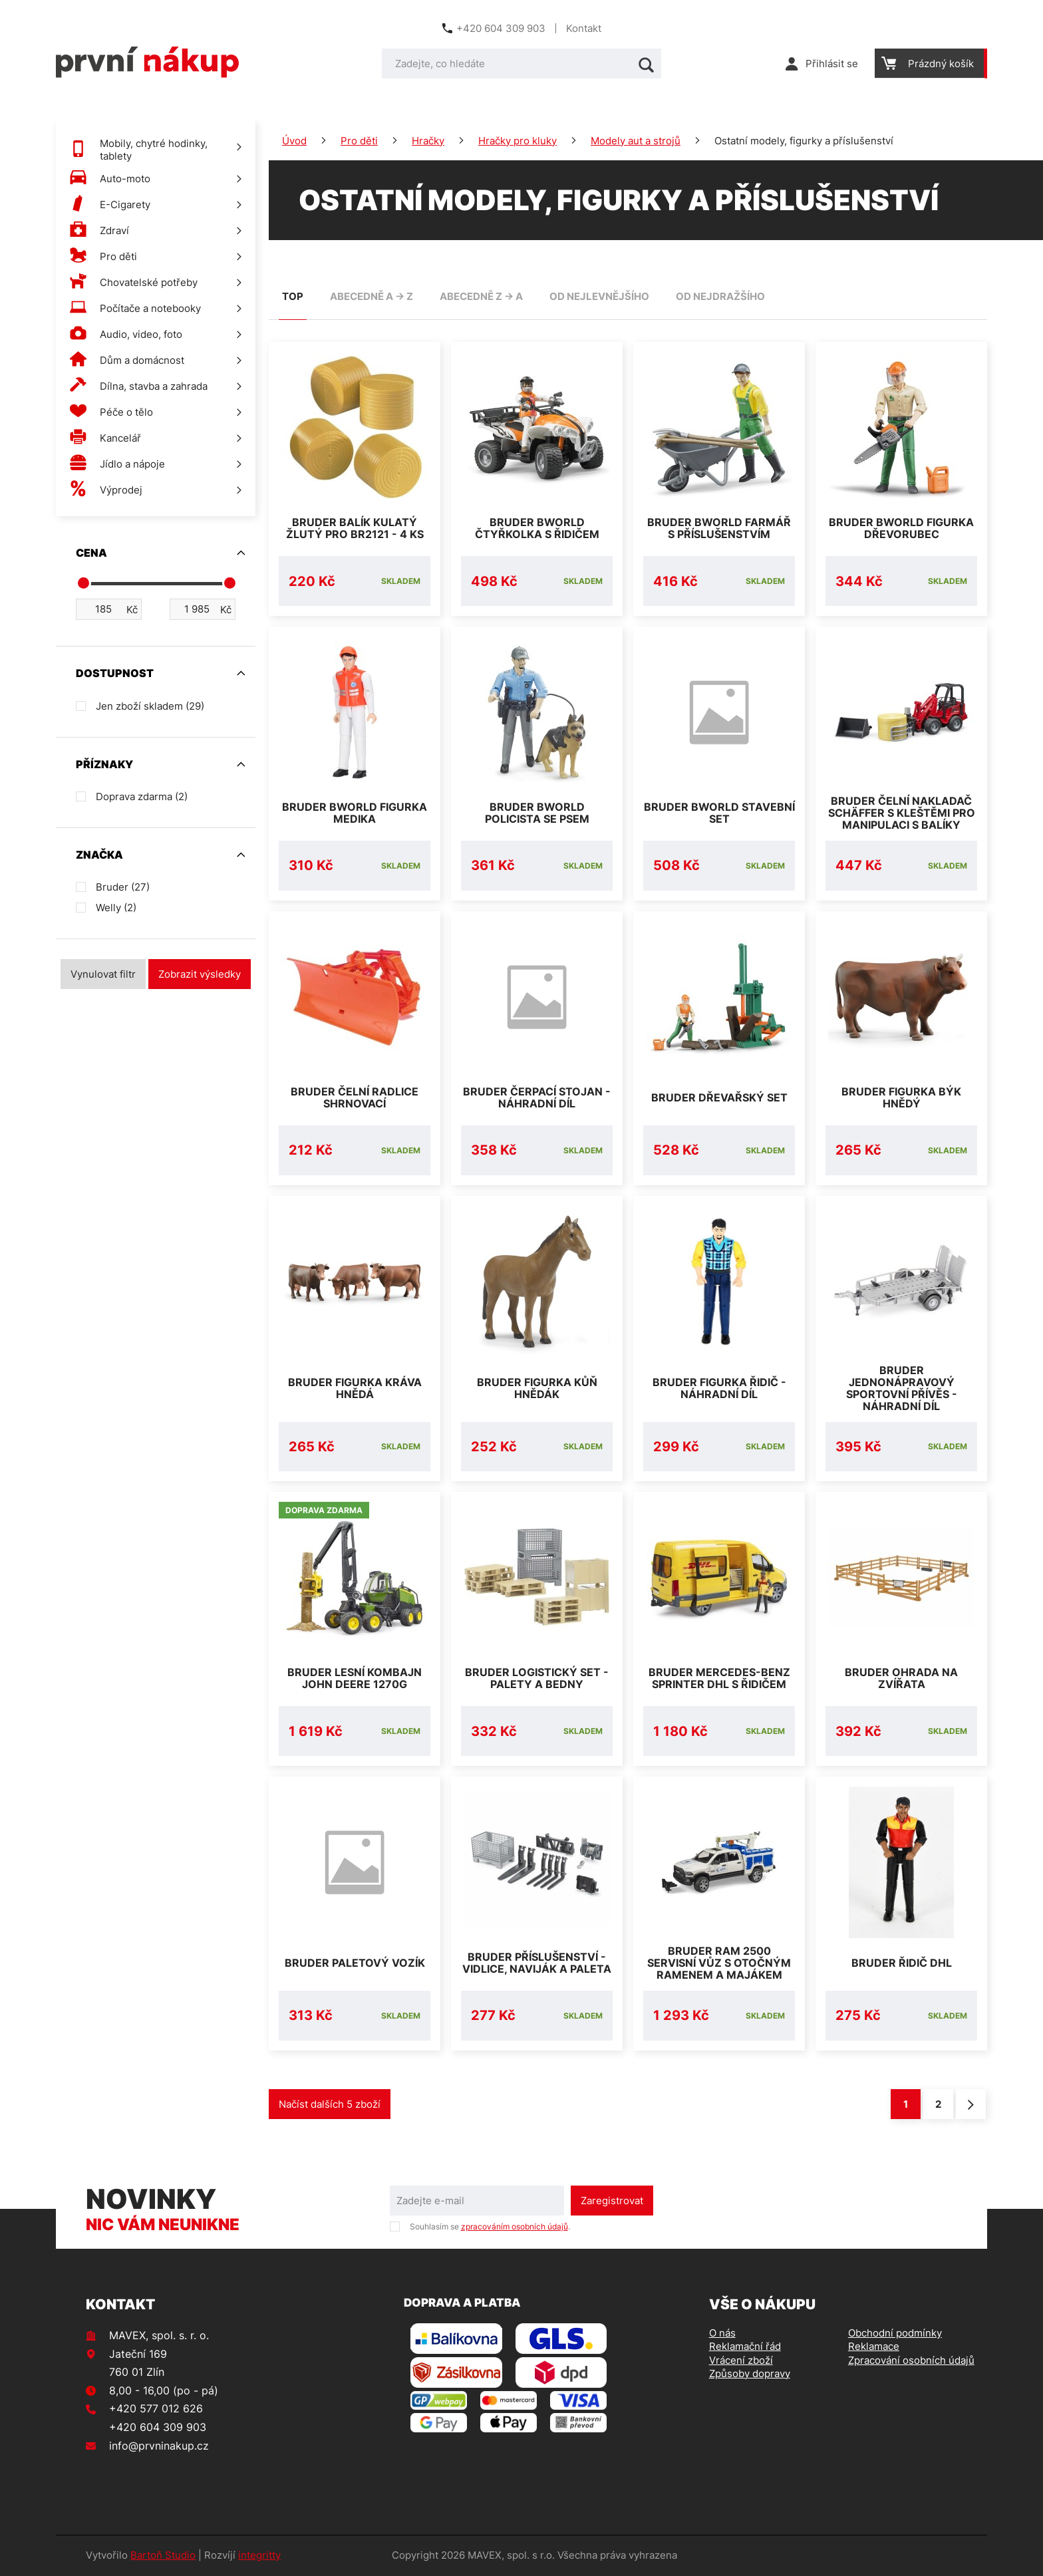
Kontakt (583, 28)
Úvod (294, 140)
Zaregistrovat (612, 2202)
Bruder (123, 887)
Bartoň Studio (163, 2556)
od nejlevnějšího (599, 296)
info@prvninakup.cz (159, 2446)
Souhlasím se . (490, 2227)
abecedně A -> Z (371, 296)
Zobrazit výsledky (199, 974)
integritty (259, 2556)
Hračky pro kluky (517, 140)
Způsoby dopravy (749, 2374)
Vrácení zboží (741, 2361)
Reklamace (873, 2347)
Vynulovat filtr (103, 974)
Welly (116, 908)
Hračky (428, 140)
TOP (292, 296)
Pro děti (359, 140)
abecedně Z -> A (481, 296)
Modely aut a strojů (635, 140)
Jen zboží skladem (150, 706)
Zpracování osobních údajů (911, 2361)
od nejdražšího (720, 296)
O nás (722, 2334)
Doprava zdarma (142, 796)
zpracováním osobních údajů (514, 2227)
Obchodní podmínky (895, 2334)
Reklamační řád (745, 2347)
